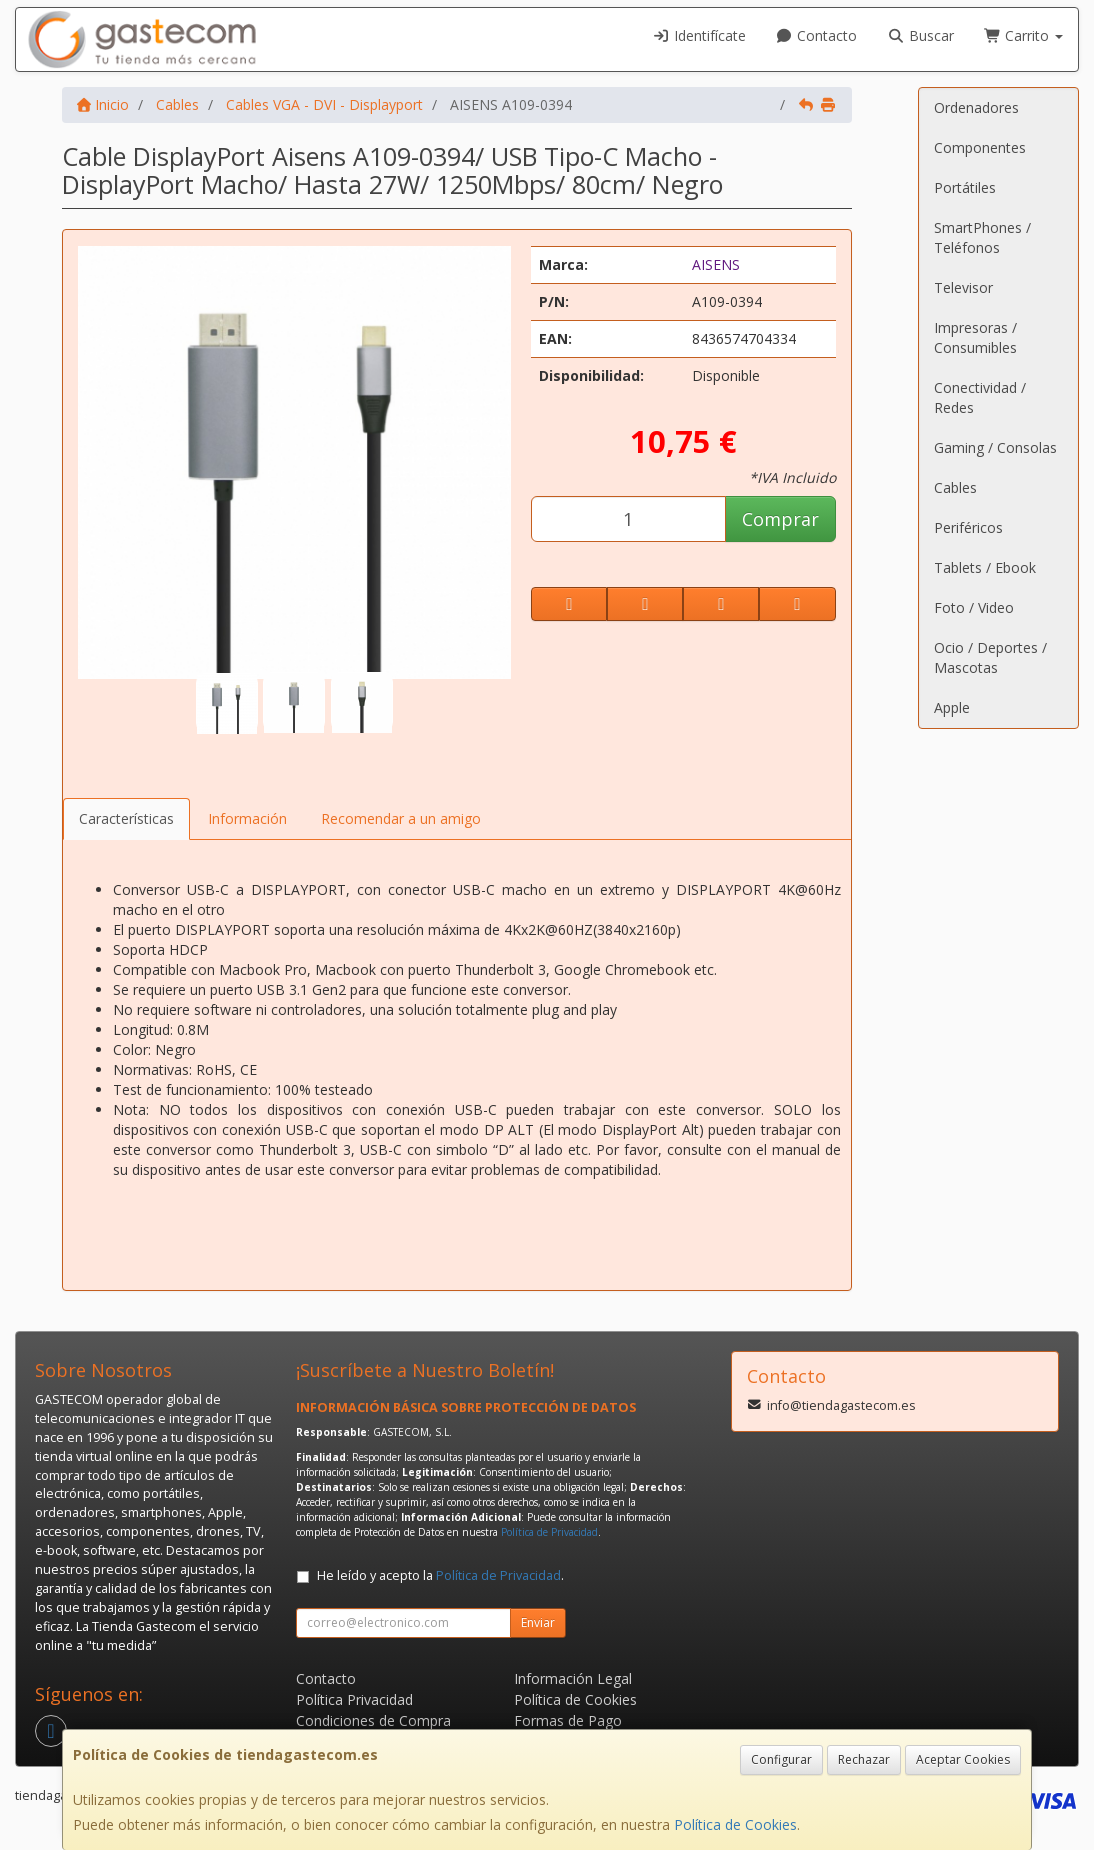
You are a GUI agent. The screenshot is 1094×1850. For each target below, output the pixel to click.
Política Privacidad (354, 1699)
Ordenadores (976, 107)
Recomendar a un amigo (401, 818)
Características (126, 818)
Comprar (780, 519)
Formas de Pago (568, 1720)
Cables (955, 487)
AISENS (716, 264)
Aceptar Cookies (963, 1759)
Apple (952, 707)
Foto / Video (974, 607)
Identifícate (699, 35)
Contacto (817, 35)
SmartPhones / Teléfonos (982, 237)
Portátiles (965, 187)
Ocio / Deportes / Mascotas (990, 657)
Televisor (963, 287)
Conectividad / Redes (980, 397)
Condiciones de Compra (373, 1720)
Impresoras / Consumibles (975, 337)
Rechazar (864, 1759)
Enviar (538, 1622)
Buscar (920, 35)
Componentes (980, 147)
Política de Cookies (735, 1824)
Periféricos (968, 527)
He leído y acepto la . (440, 1575)
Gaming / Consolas (995, 447)
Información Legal (573, 1678)
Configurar (781, 1759)
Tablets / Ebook (985, 567)
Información (247, 818)
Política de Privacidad (549, 1532)
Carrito (1024, 35)
